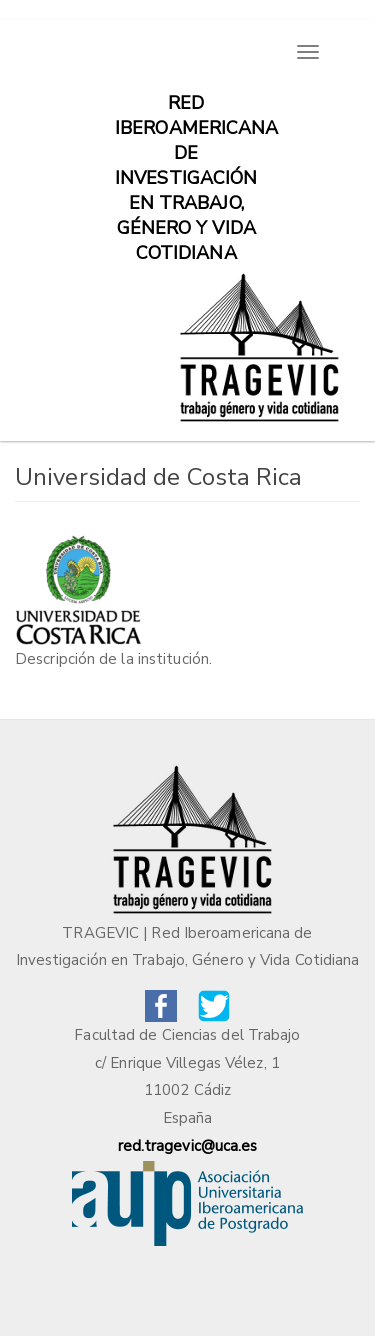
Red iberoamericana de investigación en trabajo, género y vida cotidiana (194, 113)
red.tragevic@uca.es (188, 1146)
